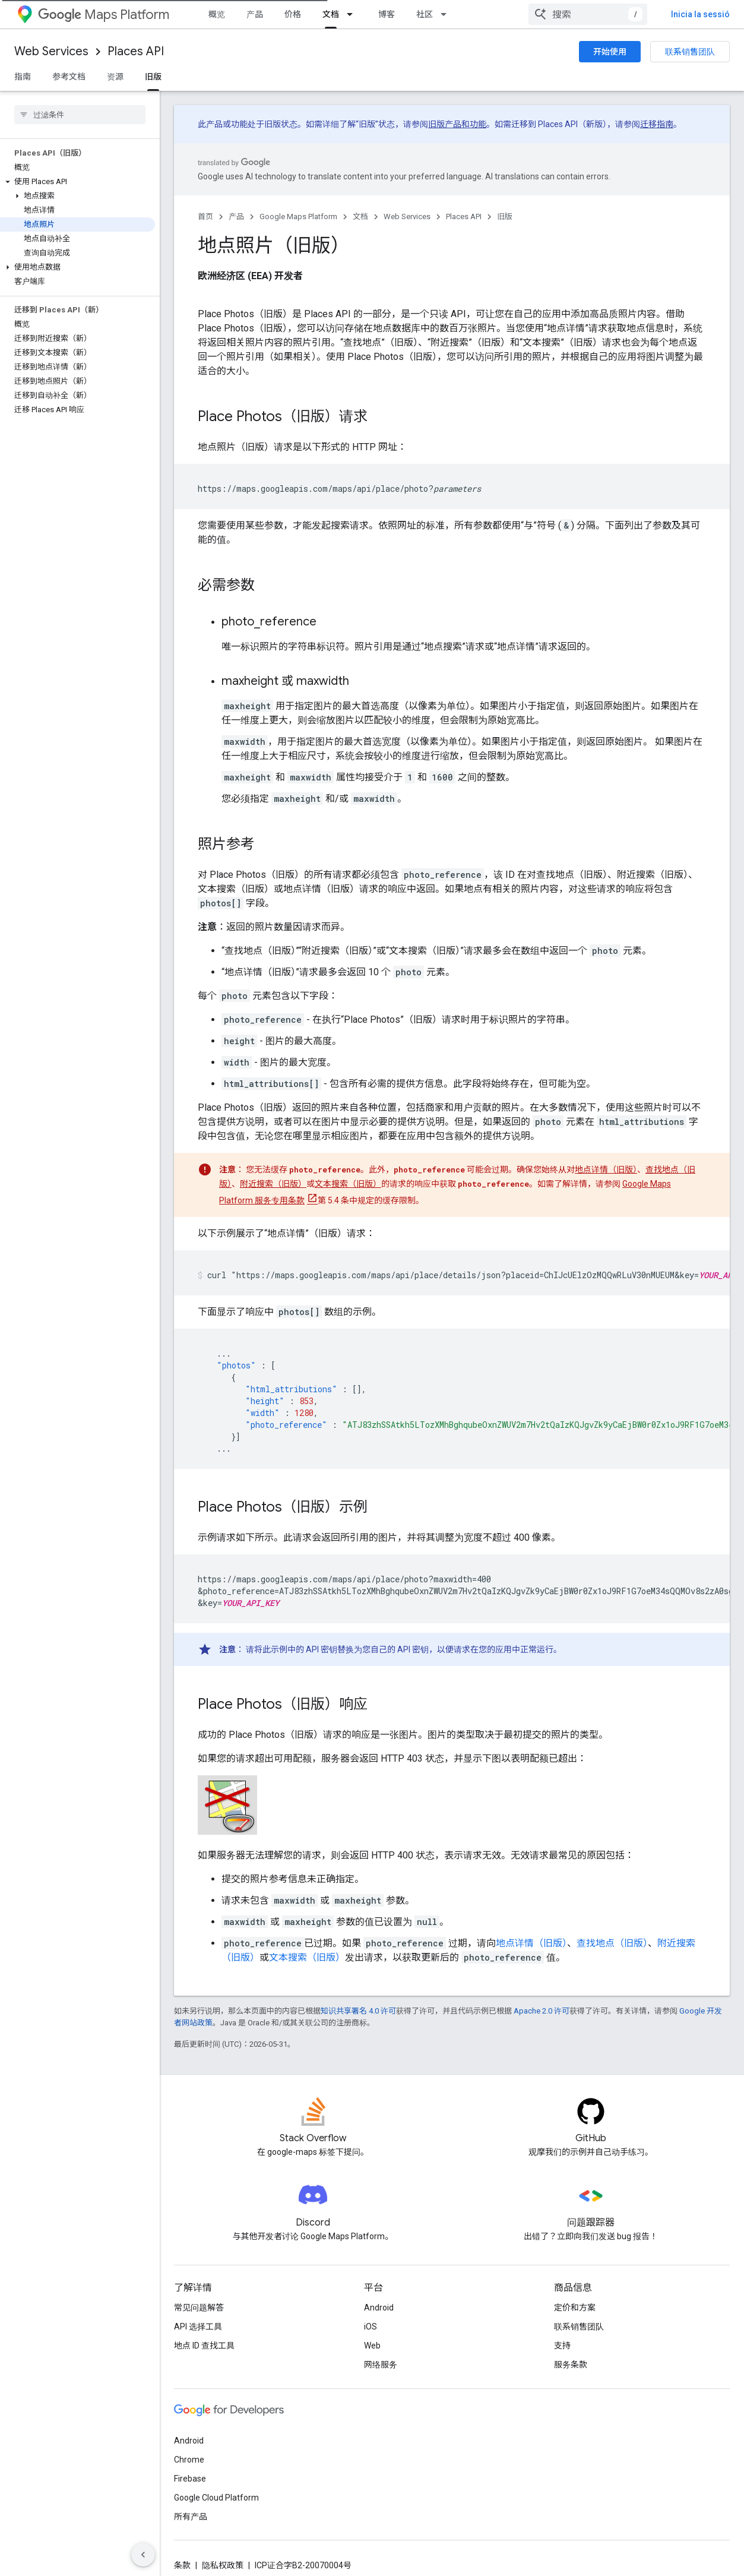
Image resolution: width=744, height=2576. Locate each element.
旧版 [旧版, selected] (153, 76)
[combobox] (656, 14)
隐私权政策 (222, 2565)
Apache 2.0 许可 (541, 2010)
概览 (216, 14)
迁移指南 (656, 124)
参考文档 (69, 76)
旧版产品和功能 (457, 124)
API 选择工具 (198, 2326)
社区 (424, 14)
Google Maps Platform (298, 216)
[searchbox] (79, 114)
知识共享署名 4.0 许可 (358, 2010)
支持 (562, 2345)
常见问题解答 (199, 2307)
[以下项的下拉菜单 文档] (353, 14)
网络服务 (380, 2364)
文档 (360, 216)
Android (379, 2307)
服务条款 (570, 2364)
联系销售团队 (690, 51)
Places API (135, 51)
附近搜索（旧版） (273, 1184)
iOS (370, 2326)
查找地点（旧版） (612, 1943)
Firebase (190, 2478)
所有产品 (190, 2516)
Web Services (51, 51)
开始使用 (609, 51)
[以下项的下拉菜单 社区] (447, 14)
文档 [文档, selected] (330, 14)
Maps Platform (103, 15)
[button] (77, 182)
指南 (22, 76)
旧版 (504, 216)
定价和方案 (575, 2307)
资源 (115, 76)
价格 (292, 14)
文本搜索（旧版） (348, 1184)
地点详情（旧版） (606, 1169)
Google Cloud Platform (216, 2497)
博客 (386, 14)
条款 (182, 2565)
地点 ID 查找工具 (204, 2345)
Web (372, 2345)
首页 (205, 216)
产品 (254, 14)
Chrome (189, 2459)
